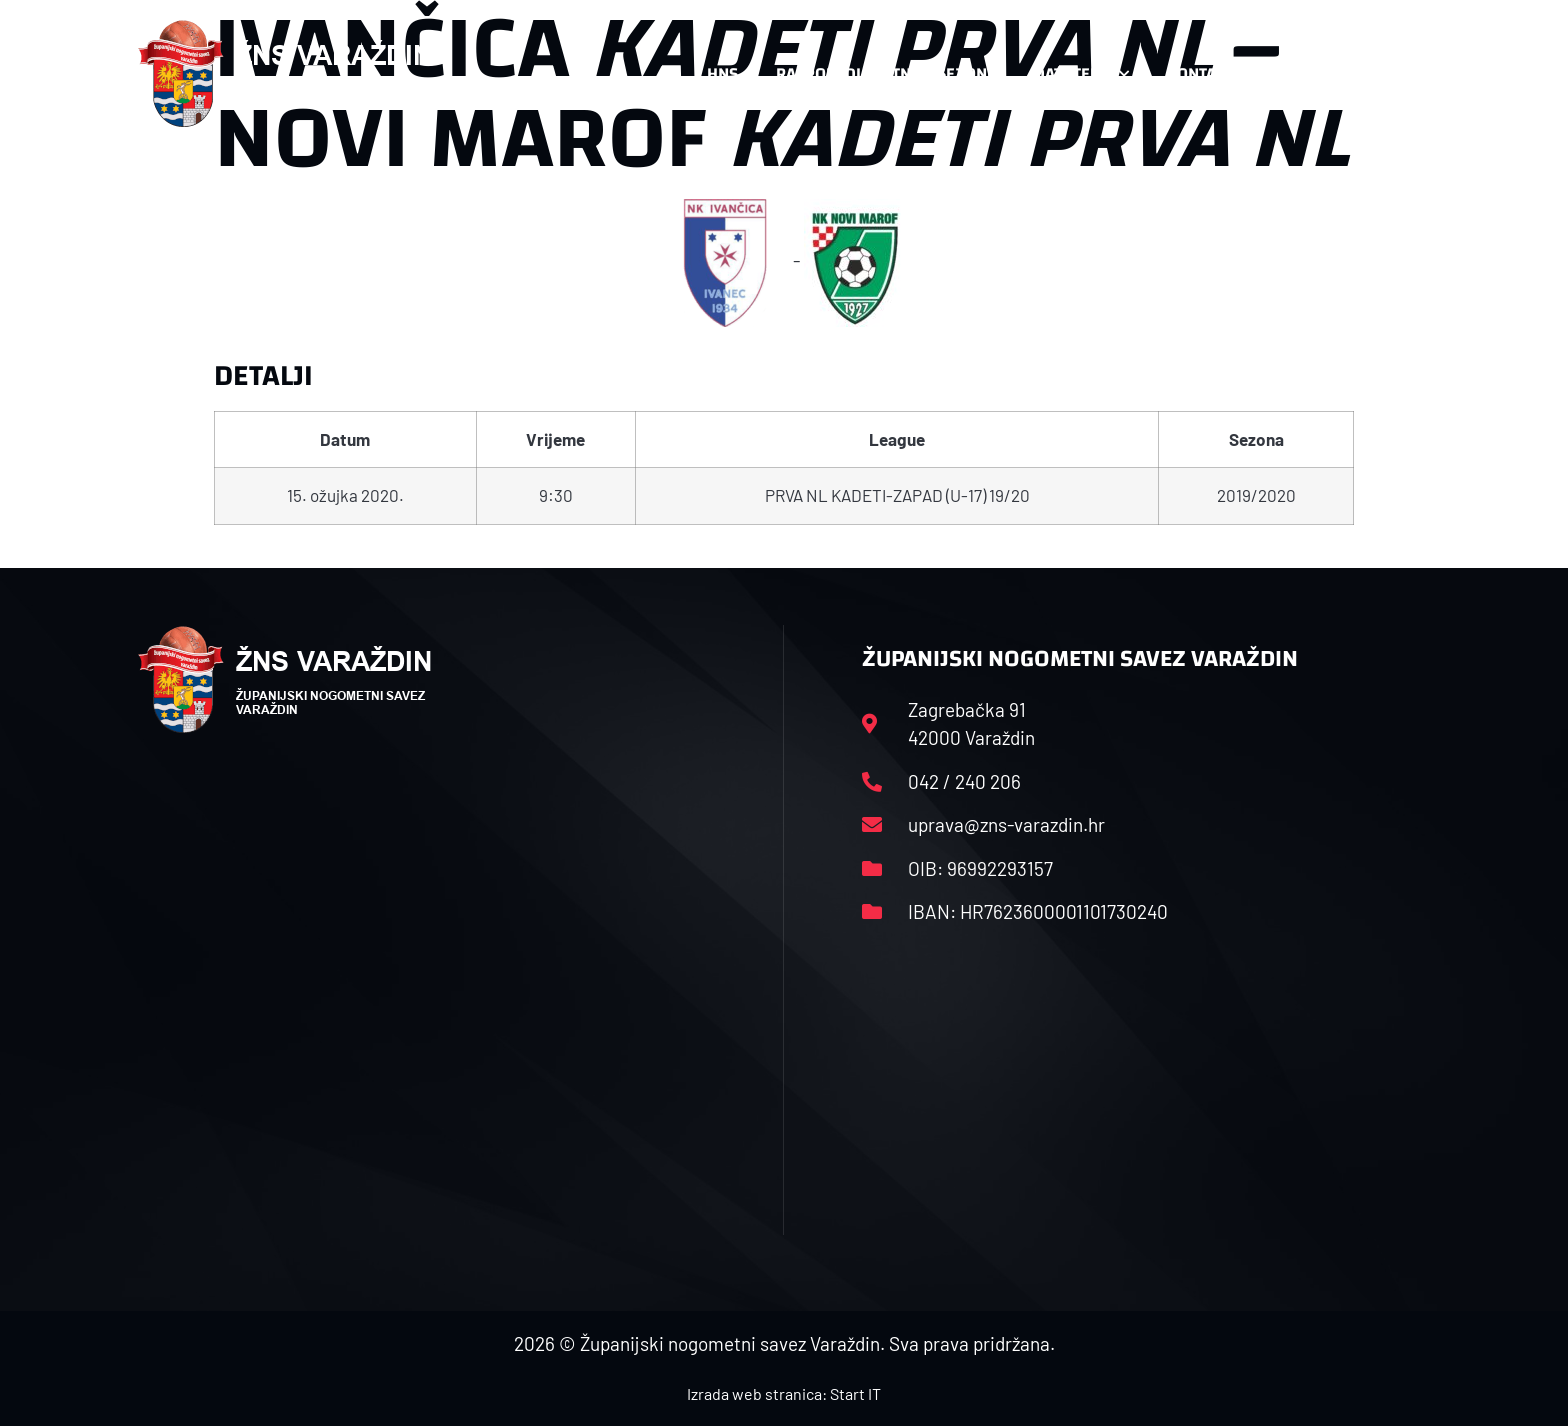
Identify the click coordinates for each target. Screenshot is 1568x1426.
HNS (722, 73)
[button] (1390, 74)
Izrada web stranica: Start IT (784, 1393)
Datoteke (1081, 74)
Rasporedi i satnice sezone (886, 73)
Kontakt (1210, 74)
